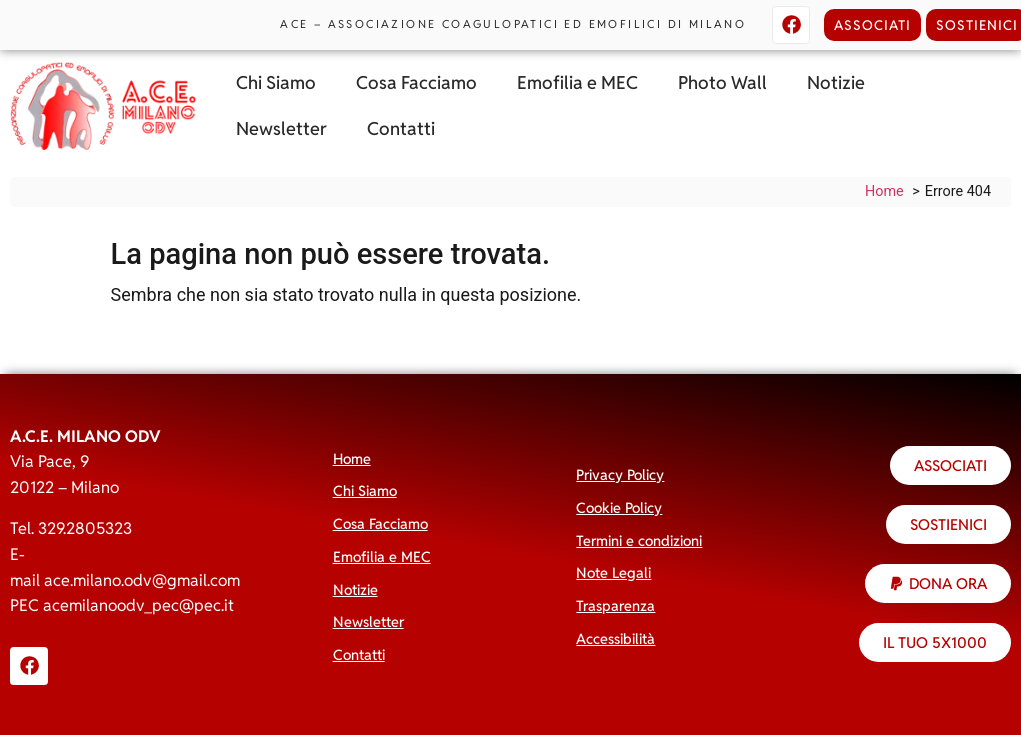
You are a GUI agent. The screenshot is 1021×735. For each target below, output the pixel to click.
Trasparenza (615, 605)
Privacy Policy (620, 474)
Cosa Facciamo (416, 82)
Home (352, 458)
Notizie (836, 82)
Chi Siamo (276, 82)
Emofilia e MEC (577, 82)
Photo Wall (722, 82)
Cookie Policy (619, 507)
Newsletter (281, 128)
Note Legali (613, 572)
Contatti (401, 128)
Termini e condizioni (639, 540)
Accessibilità (615, 638)
